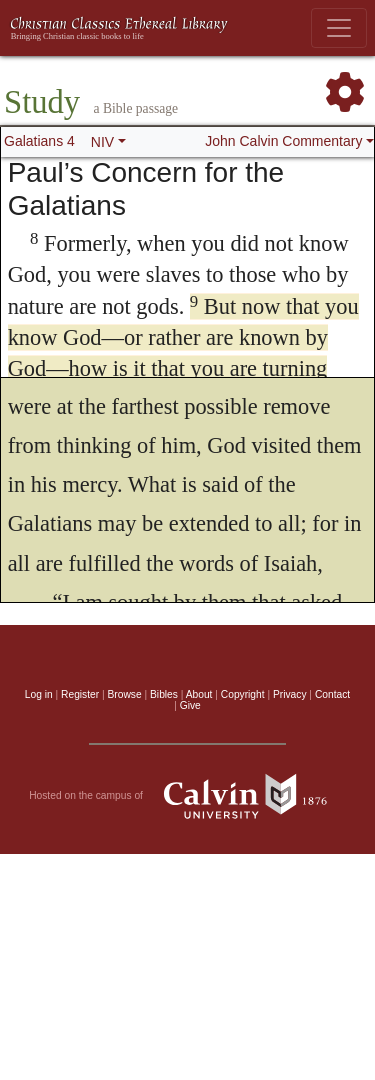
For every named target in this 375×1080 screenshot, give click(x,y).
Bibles (164, 694)
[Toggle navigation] (339, 28)
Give (190, 705)
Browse (125, 694)
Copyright (243, 694)
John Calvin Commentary (283, 141)
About (199, 694)
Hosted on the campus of (187, 796)
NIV (102, 142)
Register (80, 694)
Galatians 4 (39, 141)
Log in (39, 694)
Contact (332, 694)
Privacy (290, 694)
